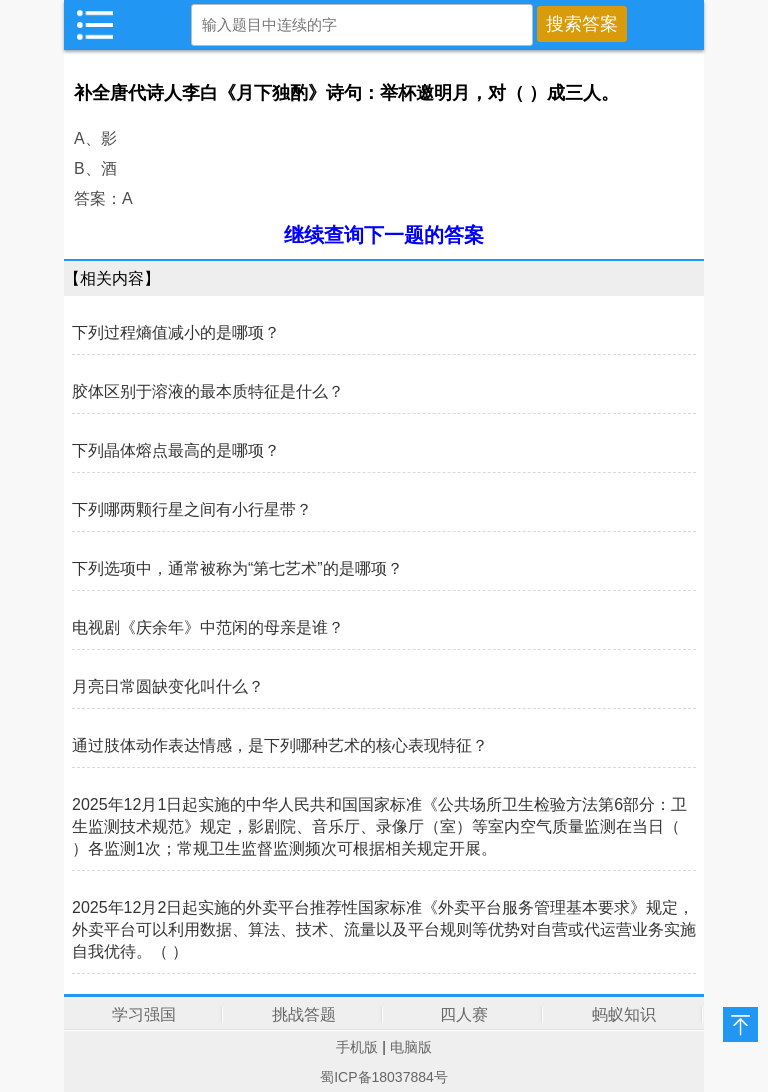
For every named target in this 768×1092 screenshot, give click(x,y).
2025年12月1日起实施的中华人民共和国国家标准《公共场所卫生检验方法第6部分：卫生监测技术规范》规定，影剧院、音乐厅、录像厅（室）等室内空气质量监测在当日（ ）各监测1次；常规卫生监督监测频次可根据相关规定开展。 (379, 826)
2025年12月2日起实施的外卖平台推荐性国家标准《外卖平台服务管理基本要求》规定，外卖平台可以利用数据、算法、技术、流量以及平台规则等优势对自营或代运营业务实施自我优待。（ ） (384, 929)
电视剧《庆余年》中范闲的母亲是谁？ (208, 627)
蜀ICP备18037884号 (384, 1077)
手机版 (357, 1047)
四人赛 (464, 1014)
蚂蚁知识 (624, 1014)
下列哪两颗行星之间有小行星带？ (192, 509)
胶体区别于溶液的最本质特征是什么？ (208, 391)
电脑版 (411, 1047)
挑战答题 (304, 1014)
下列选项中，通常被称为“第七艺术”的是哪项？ (237, 568)
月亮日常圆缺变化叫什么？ (168, 686)
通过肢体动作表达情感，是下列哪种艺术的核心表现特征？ (280, 745)
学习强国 (144, 1014)
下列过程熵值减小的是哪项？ (176, 332)
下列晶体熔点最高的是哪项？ (176, 450)
